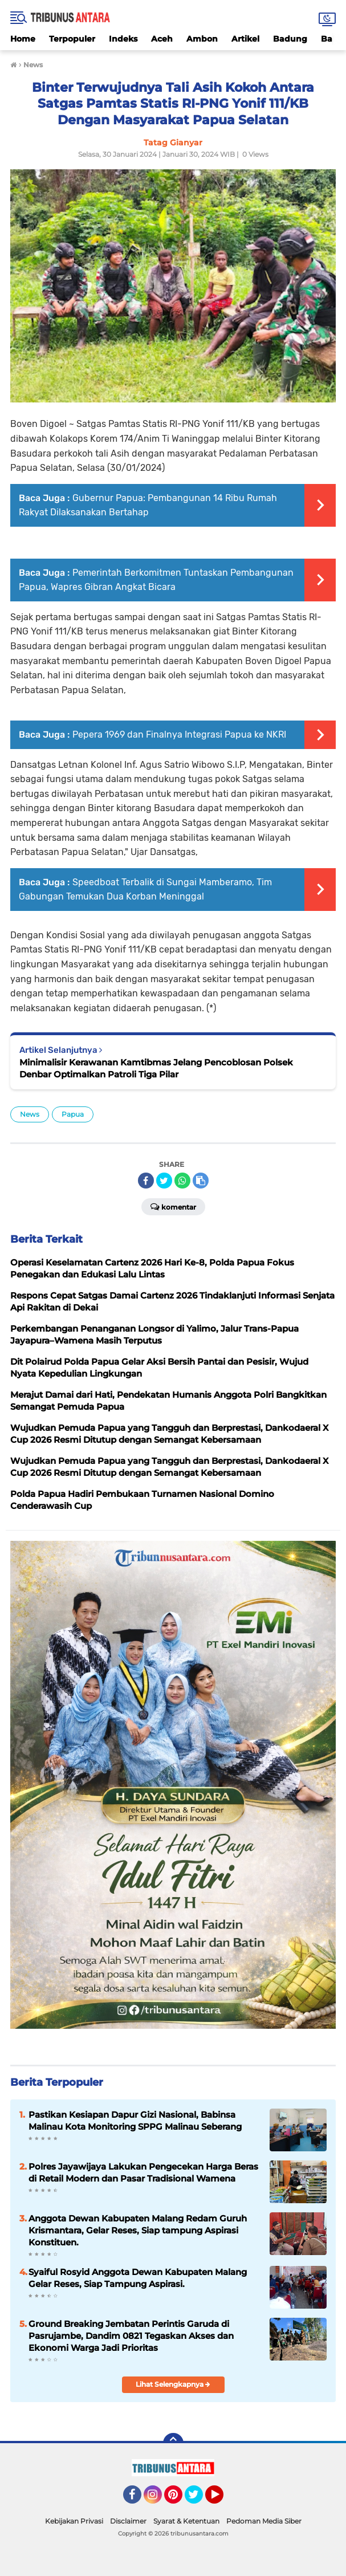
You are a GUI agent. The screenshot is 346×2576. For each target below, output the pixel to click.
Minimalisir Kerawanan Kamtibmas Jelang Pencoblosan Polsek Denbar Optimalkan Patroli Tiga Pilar (156, 1068)
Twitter (199, 2499)
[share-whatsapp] (182, 1181)
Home (22, 39)
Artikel (245, 39)
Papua (73, 1114)
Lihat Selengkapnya (173, 2384)
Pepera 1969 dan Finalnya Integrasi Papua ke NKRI (179, 734)
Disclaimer (128, 2521)
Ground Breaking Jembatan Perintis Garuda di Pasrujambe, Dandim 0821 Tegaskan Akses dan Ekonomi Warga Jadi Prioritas (131, 2335)
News (29, 1114)
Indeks (123, 39)
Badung (290, 39)
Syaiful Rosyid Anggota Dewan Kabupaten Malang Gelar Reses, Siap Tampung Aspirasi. (138, 2277)
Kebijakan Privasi (74, 2521)
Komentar (173, 1206)
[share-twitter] (164, 1181)
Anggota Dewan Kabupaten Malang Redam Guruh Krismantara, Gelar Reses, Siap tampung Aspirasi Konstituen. (138, 2230)
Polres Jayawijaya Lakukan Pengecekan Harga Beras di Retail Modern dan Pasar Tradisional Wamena (143, 2172)
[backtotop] (173, 2443)
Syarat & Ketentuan (186, 2521)
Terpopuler (72, 39)
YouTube (222, 2499)
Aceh (162, 39)
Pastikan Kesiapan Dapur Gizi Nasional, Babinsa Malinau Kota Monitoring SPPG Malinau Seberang (135, 2120)
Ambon (202, 39)
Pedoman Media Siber (264, 2521)
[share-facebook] (146, 1181)
